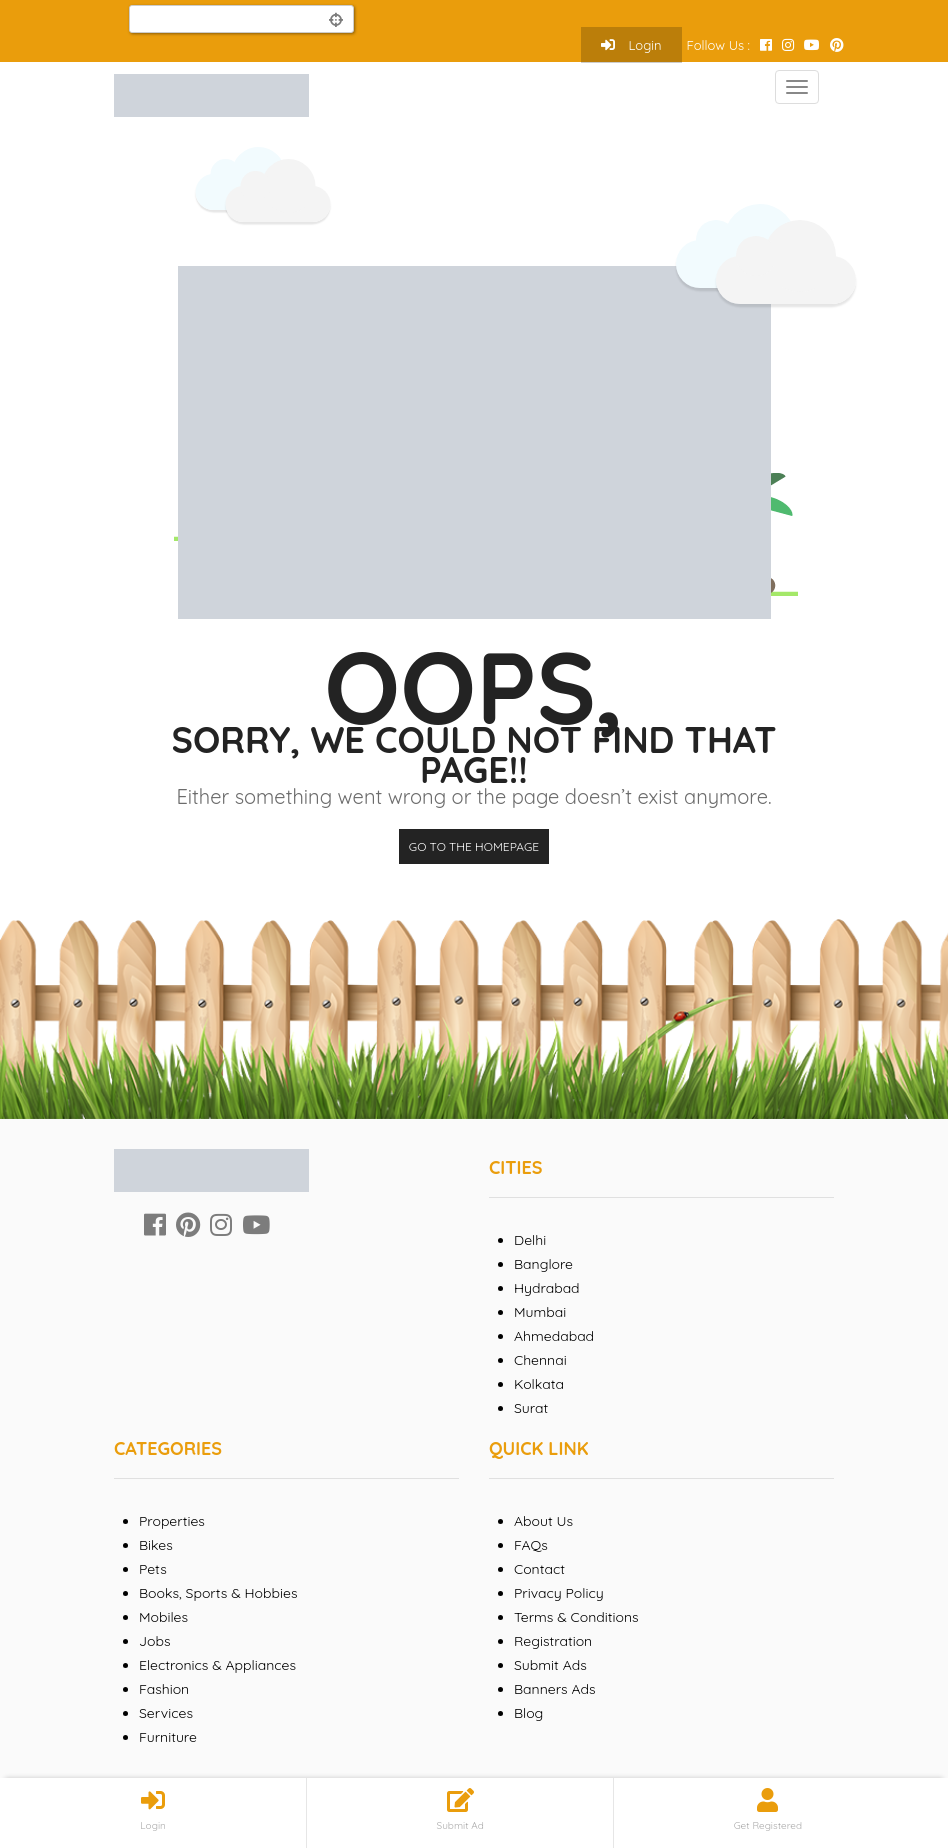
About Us (543, 1521)
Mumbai (540, 1312)
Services (166, 1713)
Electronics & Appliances (217, 1665)
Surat (531, 1408)
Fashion (164, 1689)
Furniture (168, 1737)
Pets (153, 1569)
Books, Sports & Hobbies (218, 1593)
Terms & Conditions (576, 1617)
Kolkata (539, 1384)
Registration (553, 1641)
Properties (172, 1521)
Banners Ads (555, 1689)
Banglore (543, 1264)
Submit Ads (550, 1665)
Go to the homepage (474, 846)
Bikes (156, 1545)
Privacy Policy (559, 1593)
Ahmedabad (554, 1336)
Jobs (155, 1641)
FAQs (531, 1545)
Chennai (540, 1360)
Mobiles (163, 1617)
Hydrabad (547, 1288)
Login (631, 45)
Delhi (530, 1240)
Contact (539, 1569)
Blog (528, 1713)
